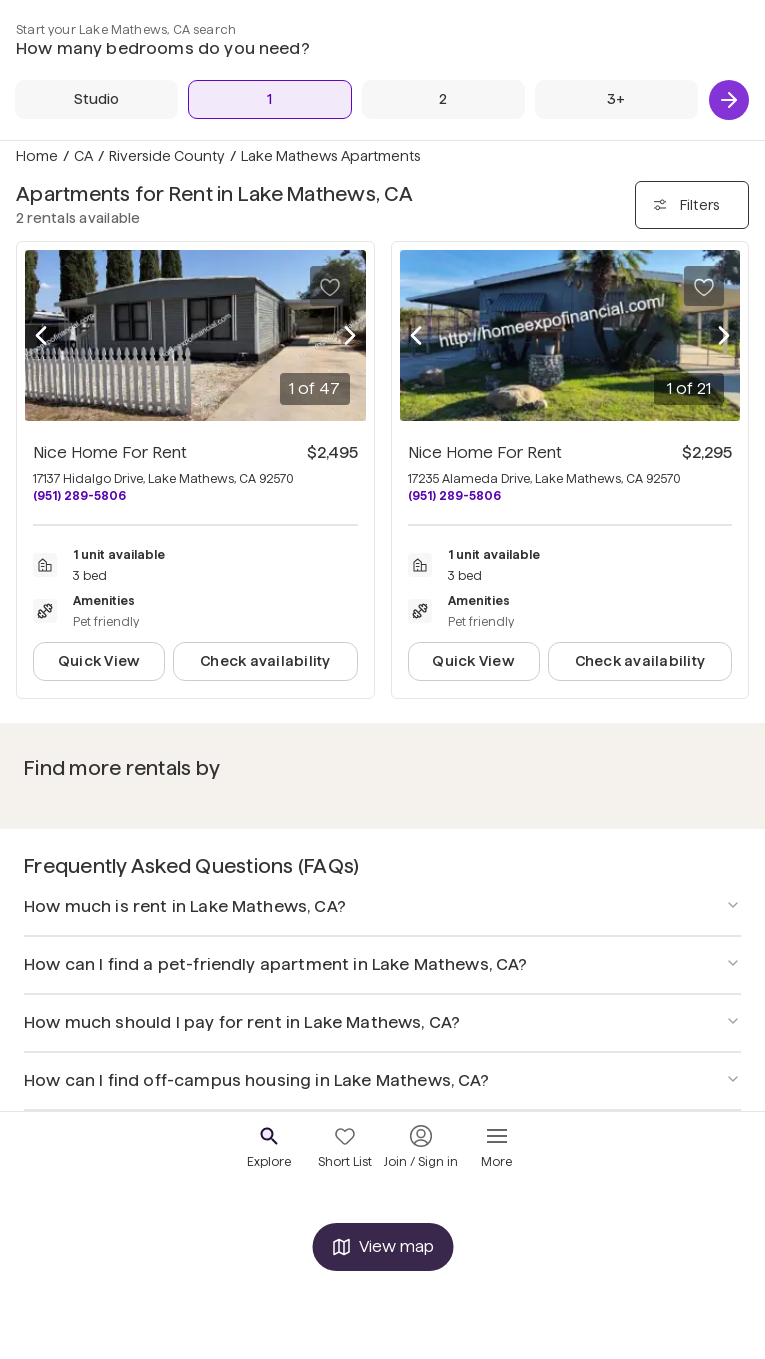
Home (37, 156)
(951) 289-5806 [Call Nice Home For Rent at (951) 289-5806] (79, 495)
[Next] (729, 100)
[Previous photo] (41, 335)
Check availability (265, 661)
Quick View (99, 661)
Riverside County (167, 156)
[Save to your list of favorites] (330, 286)
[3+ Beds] (616, 99)
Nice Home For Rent (110, 452)
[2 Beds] (443, 99)
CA (83, 156)
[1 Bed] (269, 99)
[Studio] (96, 99)
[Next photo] (350, 335)
